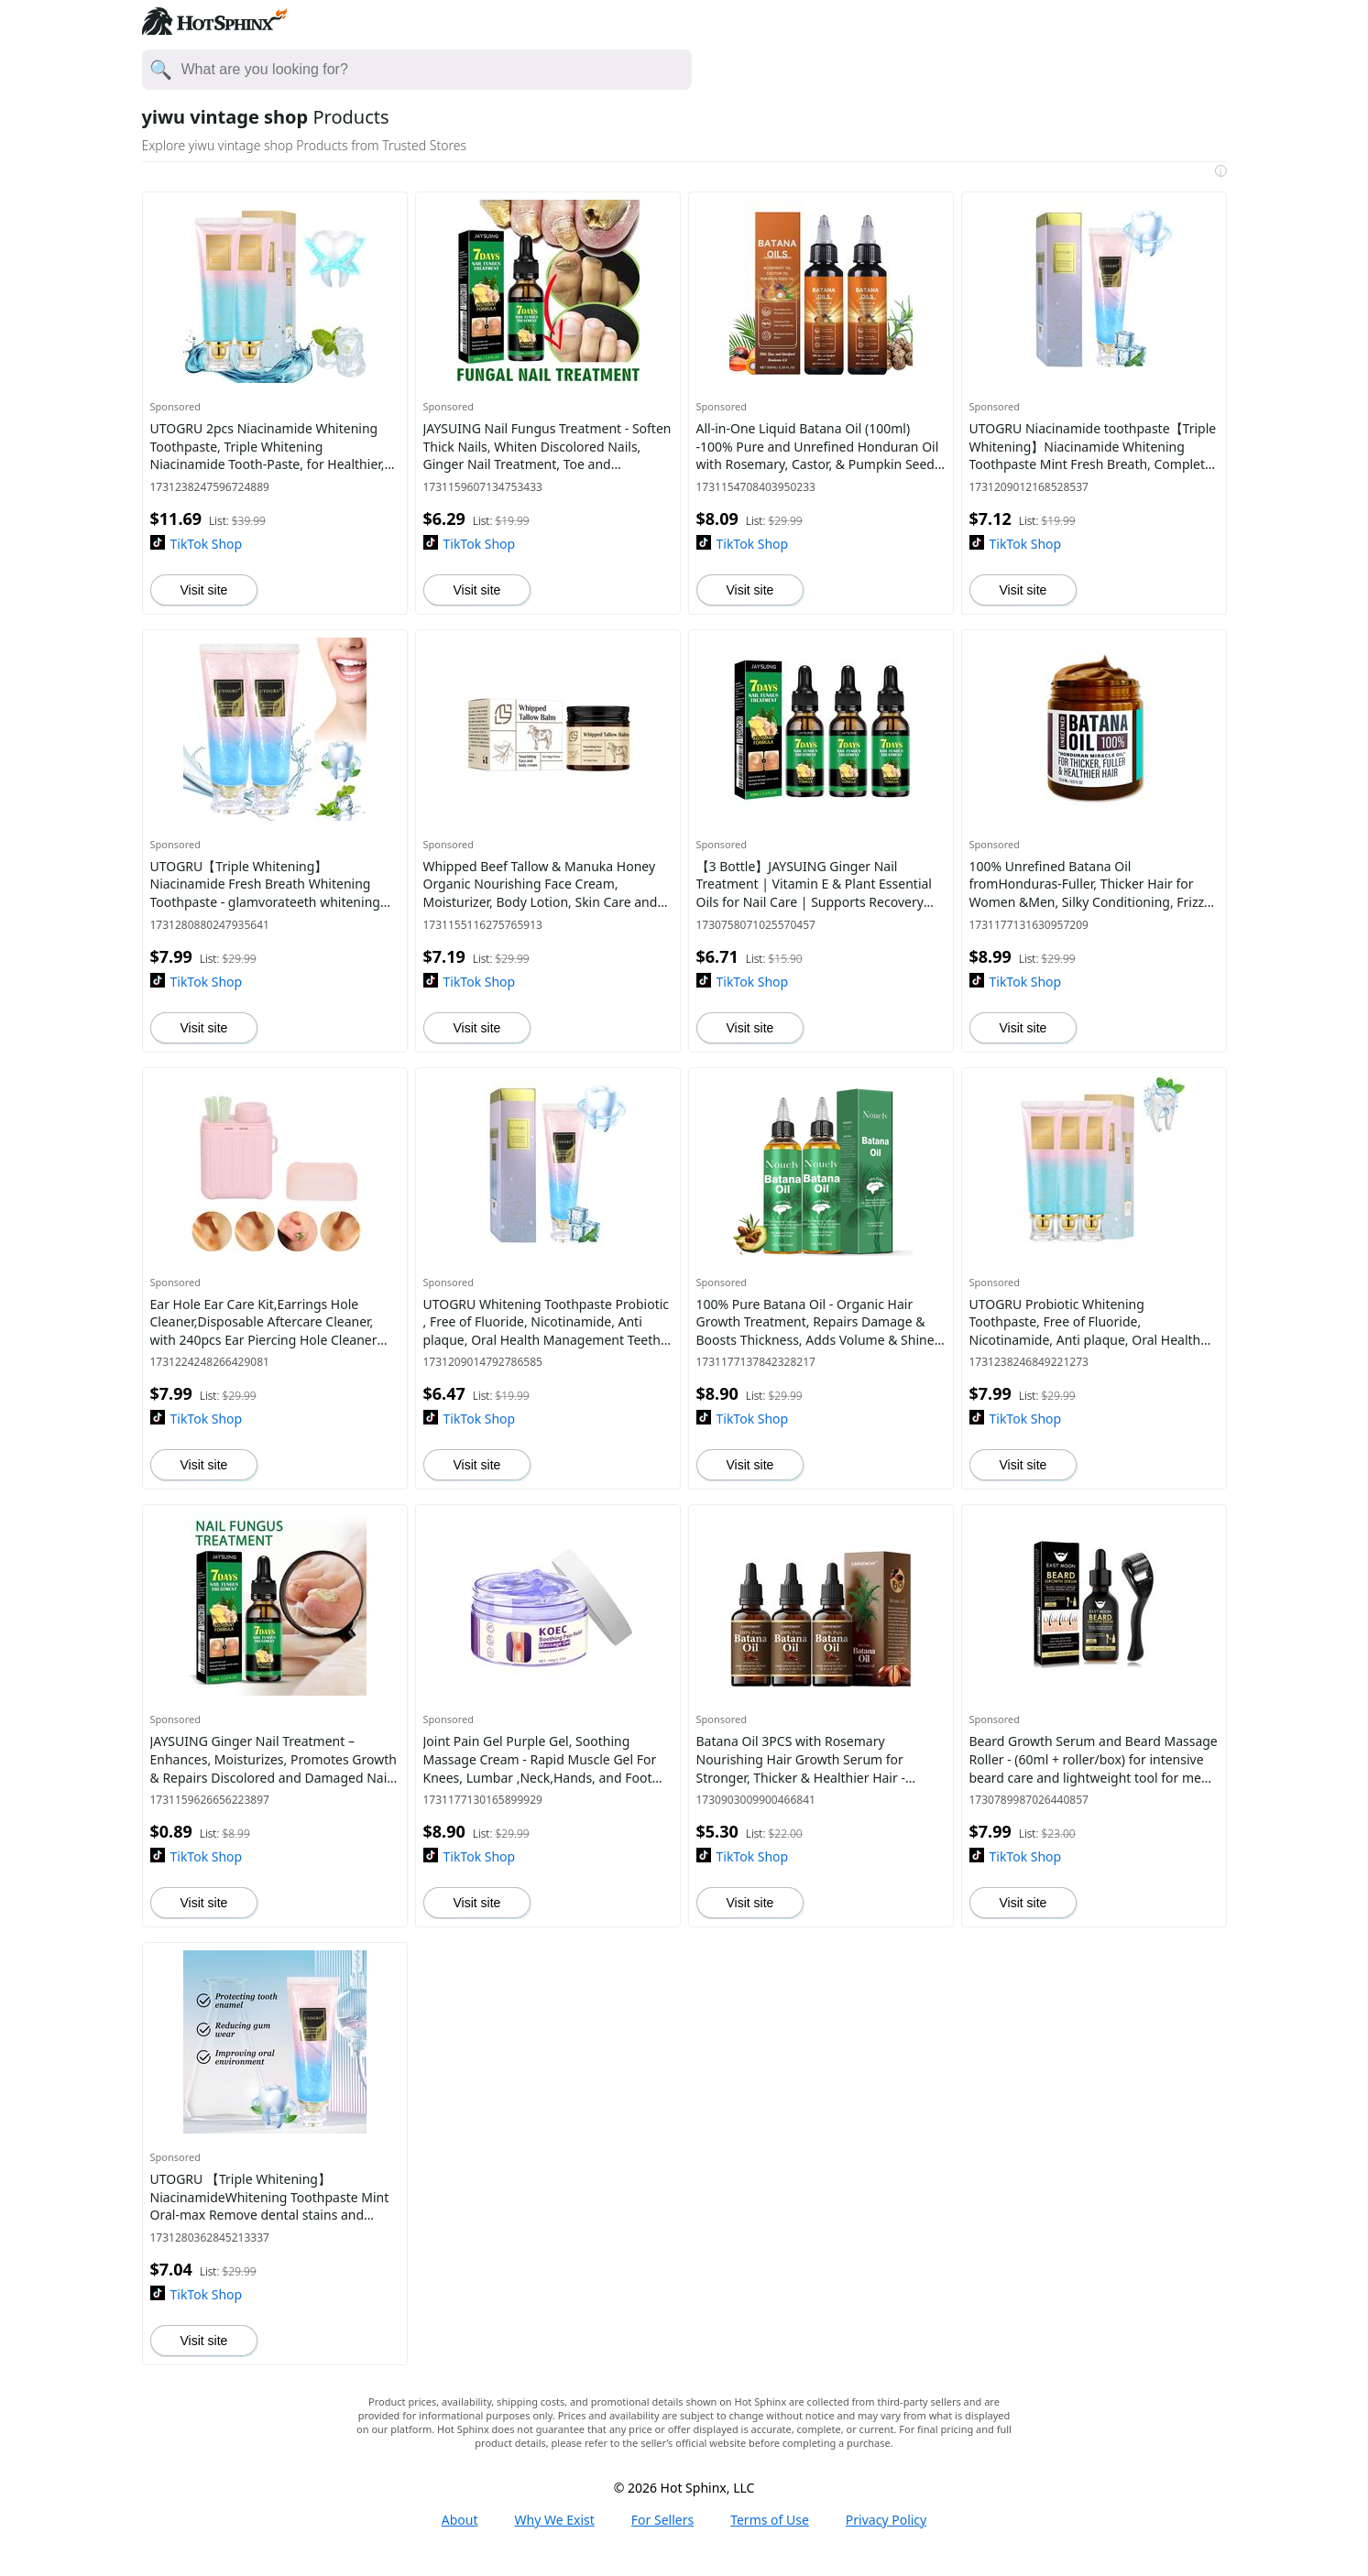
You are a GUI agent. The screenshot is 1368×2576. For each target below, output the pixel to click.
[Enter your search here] (436, 69)
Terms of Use (769, 2519)
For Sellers (662, 2519)
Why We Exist (555, 2519)
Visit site (204, 590)
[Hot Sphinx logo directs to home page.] (214, 29)
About (460, 2519)
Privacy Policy (886, 2519)
